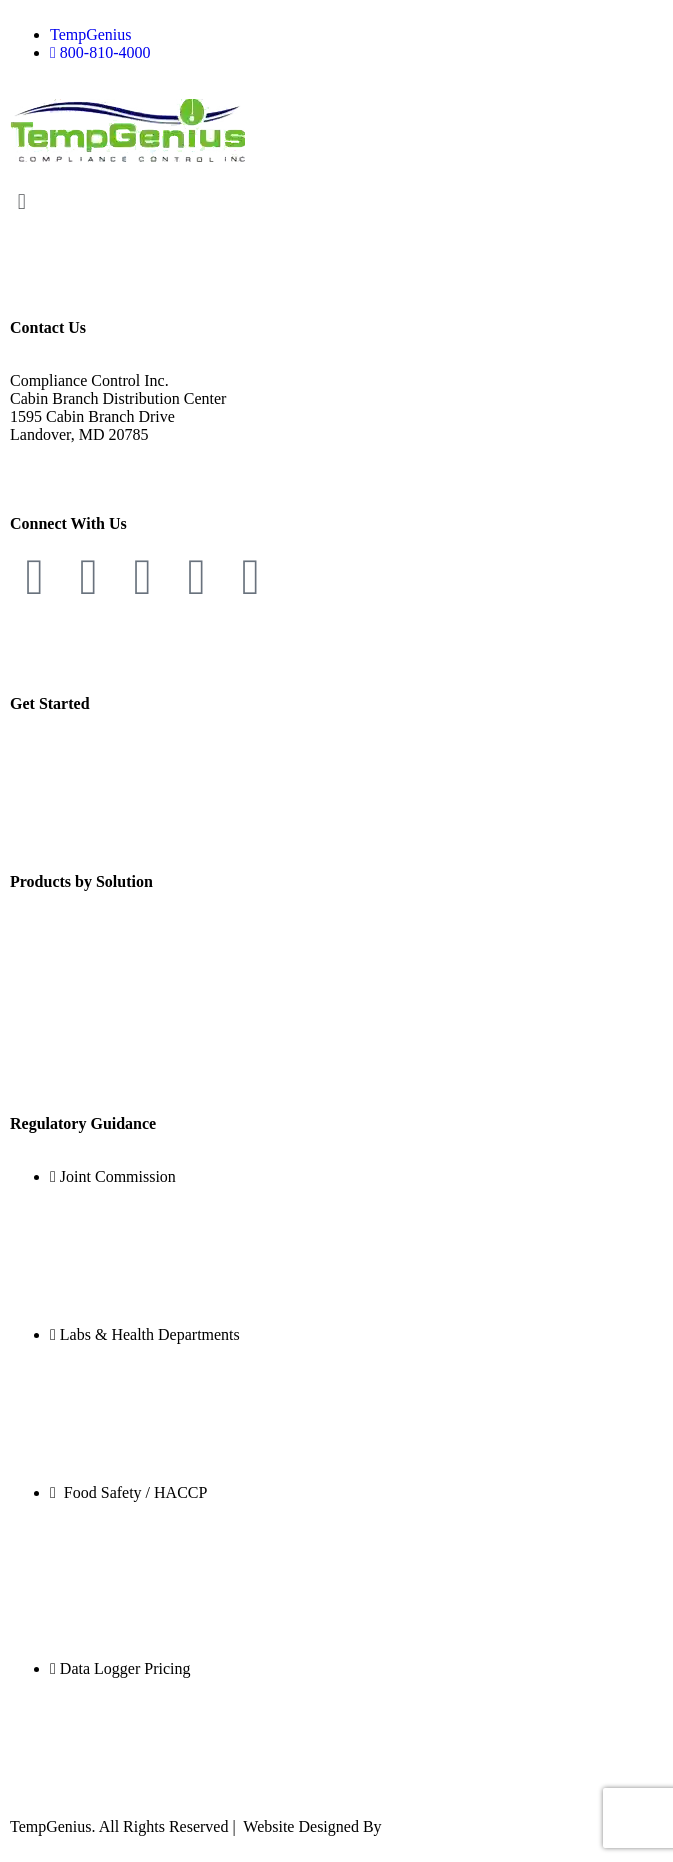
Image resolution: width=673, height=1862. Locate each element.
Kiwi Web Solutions (450, 1826)
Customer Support (68, 792)
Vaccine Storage (62, 1422)
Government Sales (69, 774)
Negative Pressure (68, 1036)
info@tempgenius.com (83, 470)
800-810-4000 (55, 452)
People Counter (59, 1070)
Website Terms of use (78, 650)
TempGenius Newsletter (87, 828)
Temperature (50, 934)
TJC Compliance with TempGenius (123, 1264)
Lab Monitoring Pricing (86, 1738)
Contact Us (46, 810)
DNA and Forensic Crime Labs (109, 1404)
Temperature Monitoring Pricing (114, 1756)
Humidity (40, 968)
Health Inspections (70, 1562)
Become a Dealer (65, 756)
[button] (336, 201)
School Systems (61, 1598)
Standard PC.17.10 (70, 1246)
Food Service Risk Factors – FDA (118, 1580)
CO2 (25, 1002)
